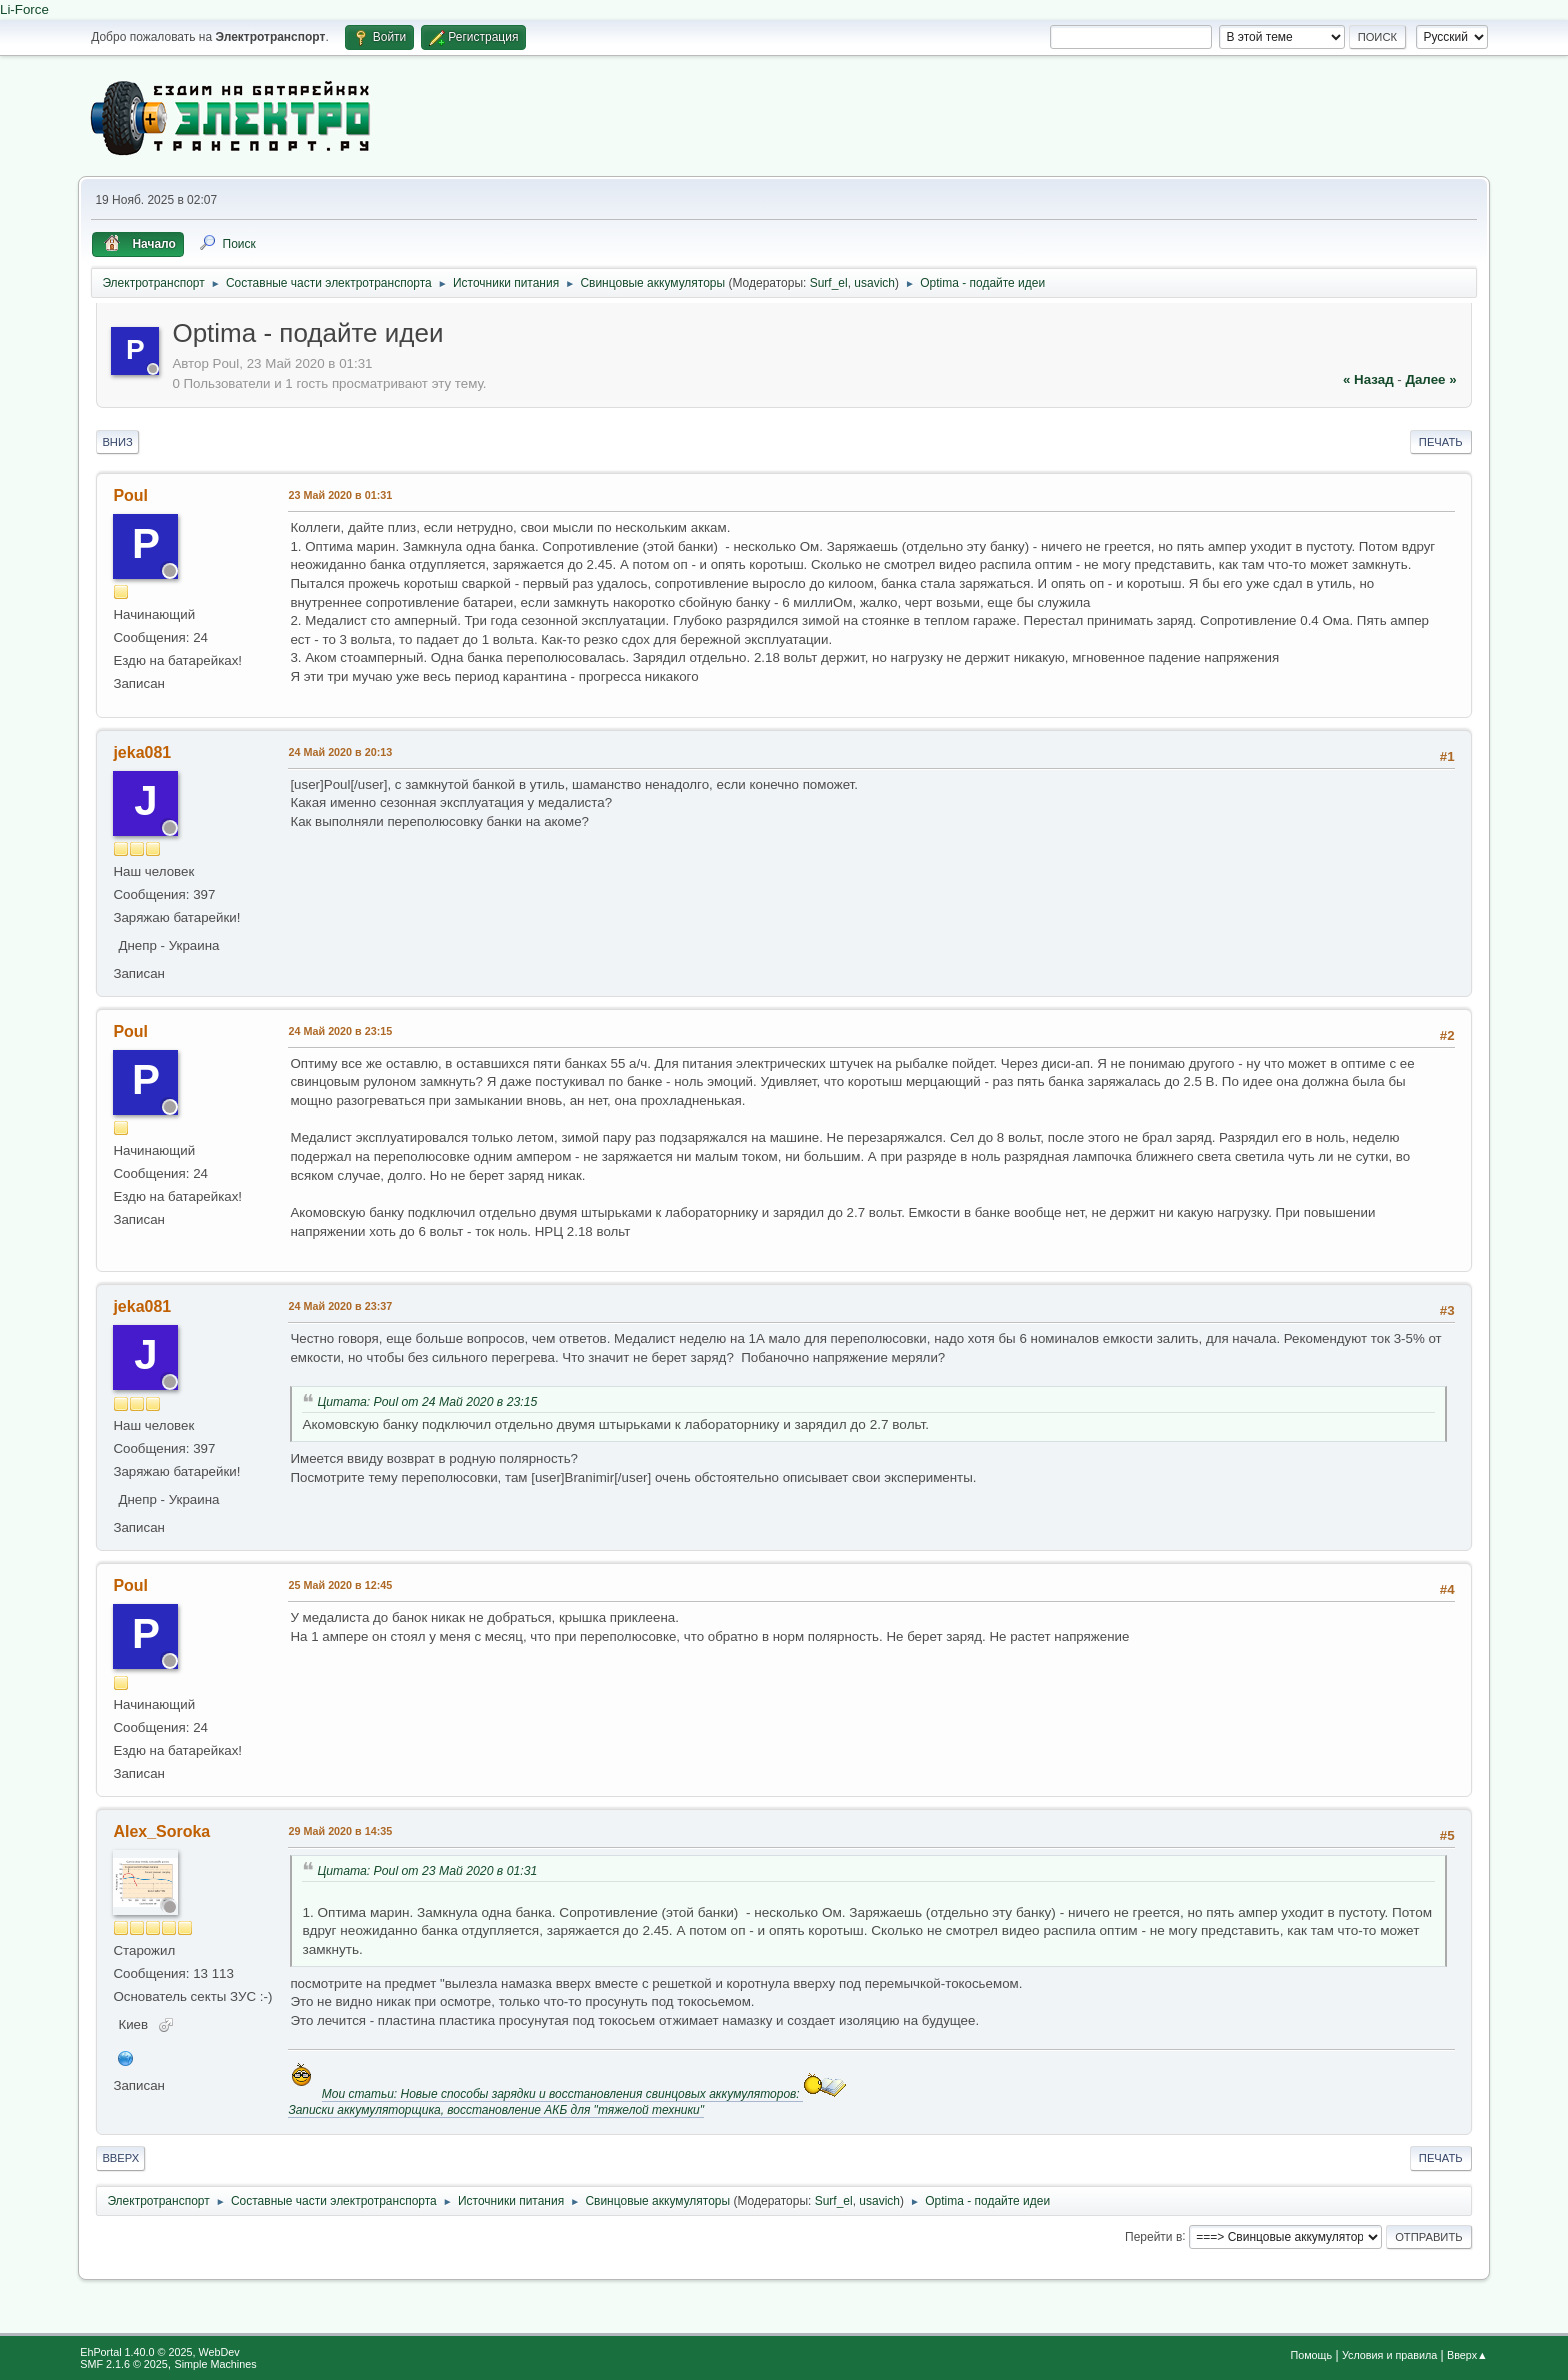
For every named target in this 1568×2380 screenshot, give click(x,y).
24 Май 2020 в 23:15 (340, 1031)
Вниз (117, 442)
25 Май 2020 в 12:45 (340, 1585)
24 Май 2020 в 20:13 (340, 752)
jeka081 (142, 752)
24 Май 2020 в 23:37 (340, 1306)
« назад (1368, 379)
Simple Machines (216, 2364)
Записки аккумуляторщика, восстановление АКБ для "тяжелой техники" (496, 2110)
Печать (1441, 442)
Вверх (120, 2158)
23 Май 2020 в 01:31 (340, 495)
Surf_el (829, 283)
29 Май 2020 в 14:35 (340, 1831)
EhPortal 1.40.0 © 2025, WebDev (159, 2352)
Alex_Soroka (161, 1831)
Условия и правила (1389, 2355)
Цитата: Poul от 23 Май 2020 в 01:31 (427, 1871)
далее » (1430, 379)
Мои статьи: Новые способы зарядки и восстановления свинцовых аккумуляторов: (562, 2094)
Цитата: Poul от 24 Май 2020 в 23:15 (427, 1402)
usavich (874, 283)
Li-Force (24, 9)
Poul (130, 495)
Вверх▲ (1467, 2355)
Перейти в (1153, 2236)
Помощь (1311, 2355)
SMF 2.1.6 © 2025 (124, 2364)
